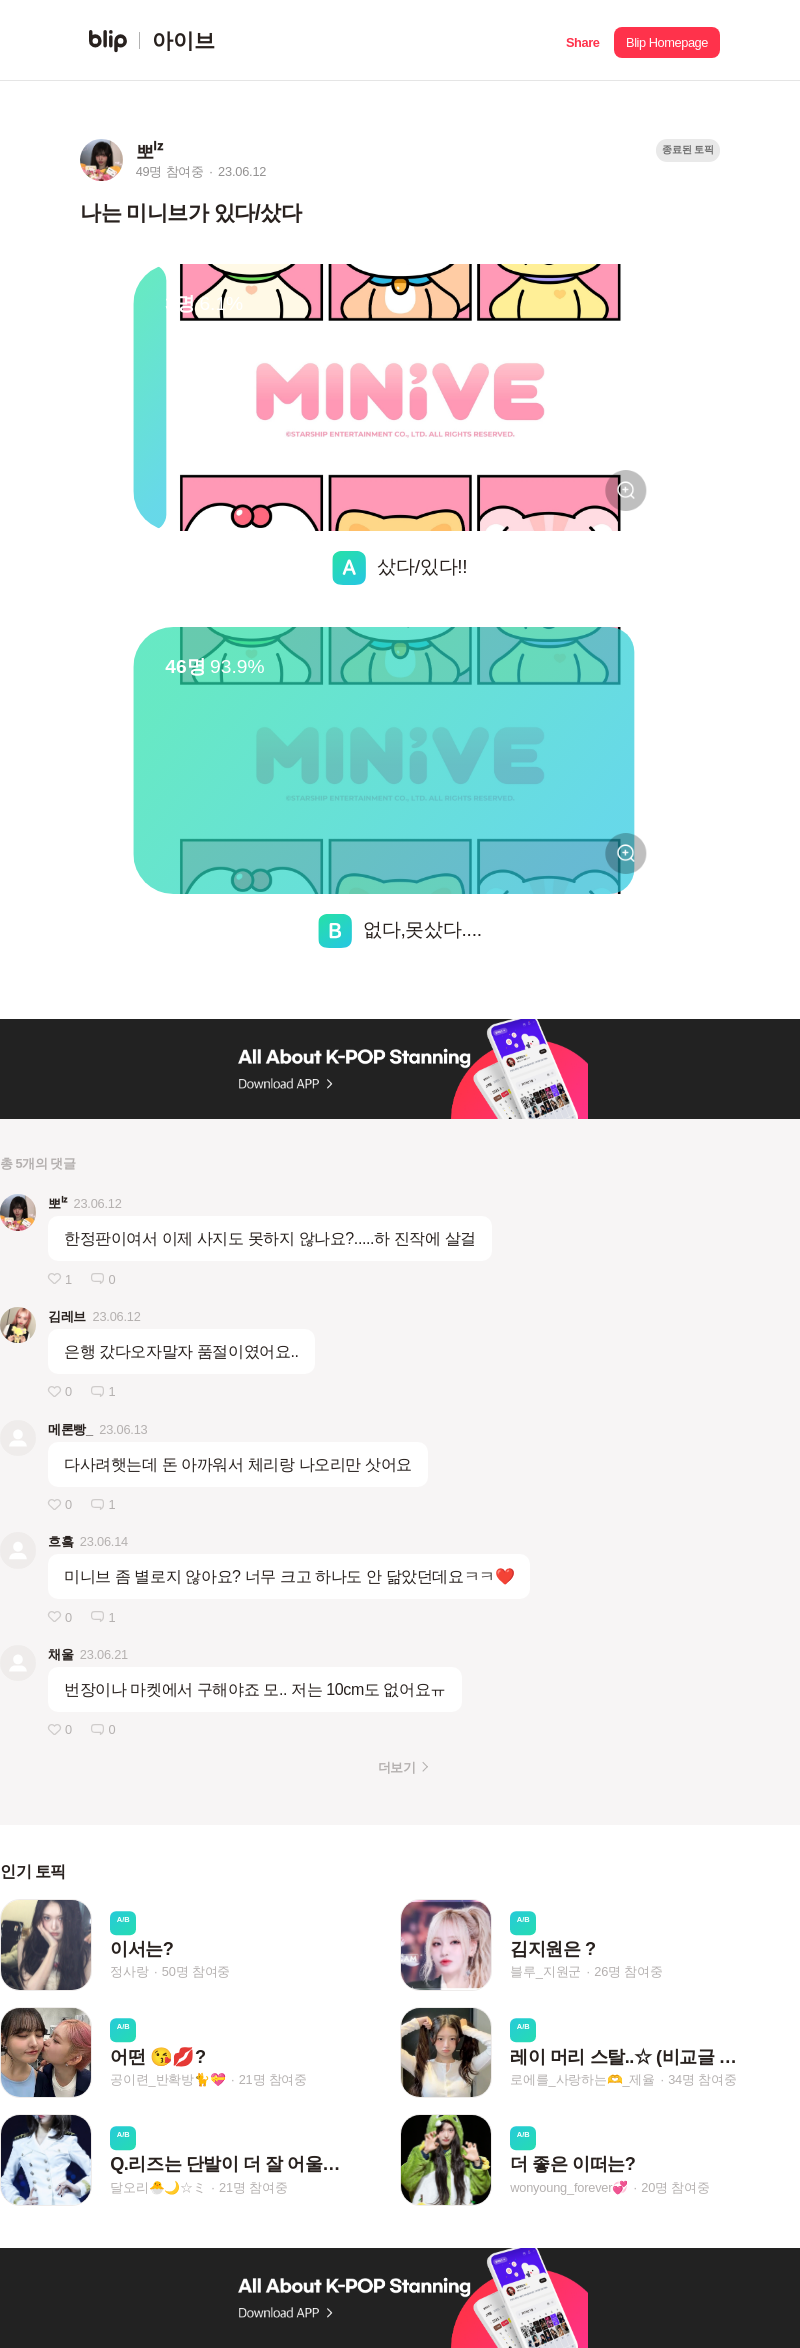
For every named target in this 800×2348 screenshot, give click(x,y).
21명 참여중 (273, 2079)
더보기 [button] (396, 1767)
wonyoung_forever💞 (569, 2187)
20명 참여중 (675, 2187)
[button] (582, 40)
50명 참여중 (196, 1972)
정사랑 (129, 1972)
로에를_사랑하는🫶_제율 (582, 2079)
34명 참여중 (702, 2079)
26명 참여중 (628, 1972)
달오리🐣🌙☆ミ (158, 2187)
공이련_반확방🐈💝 (167, 2079)
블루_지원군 (545, 1972)
